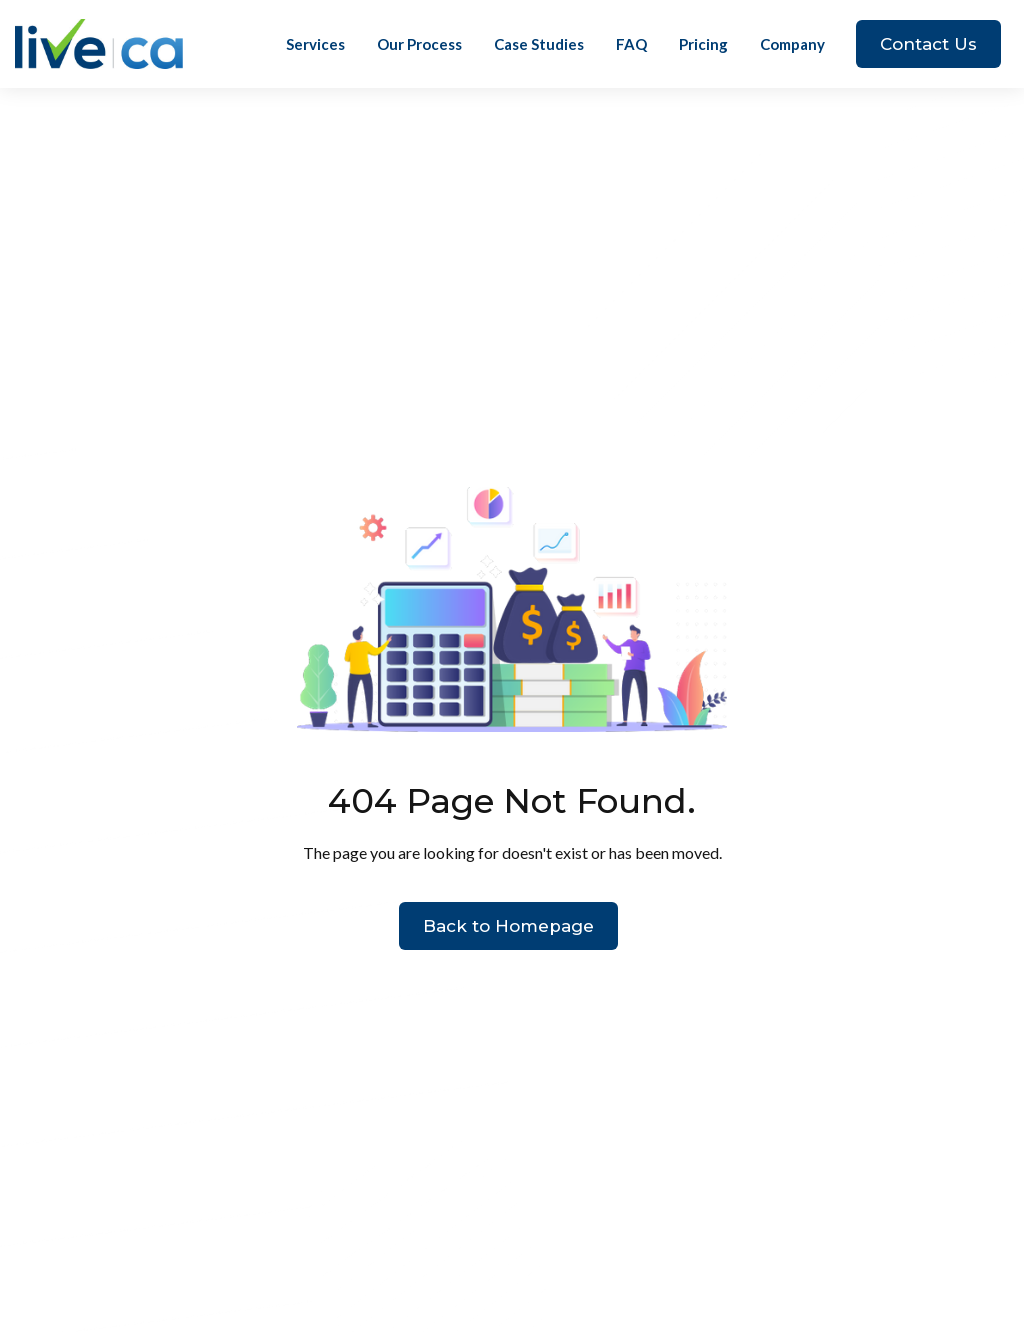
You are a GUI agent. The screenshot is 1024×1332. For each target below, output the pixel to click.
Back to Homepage (508, 926)
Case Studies (539, 44)
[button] (792, 44)
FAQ (631, 44)
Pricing (703, 44)
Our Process (419, 44)
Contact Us (928, 44)
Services (315, 44)
